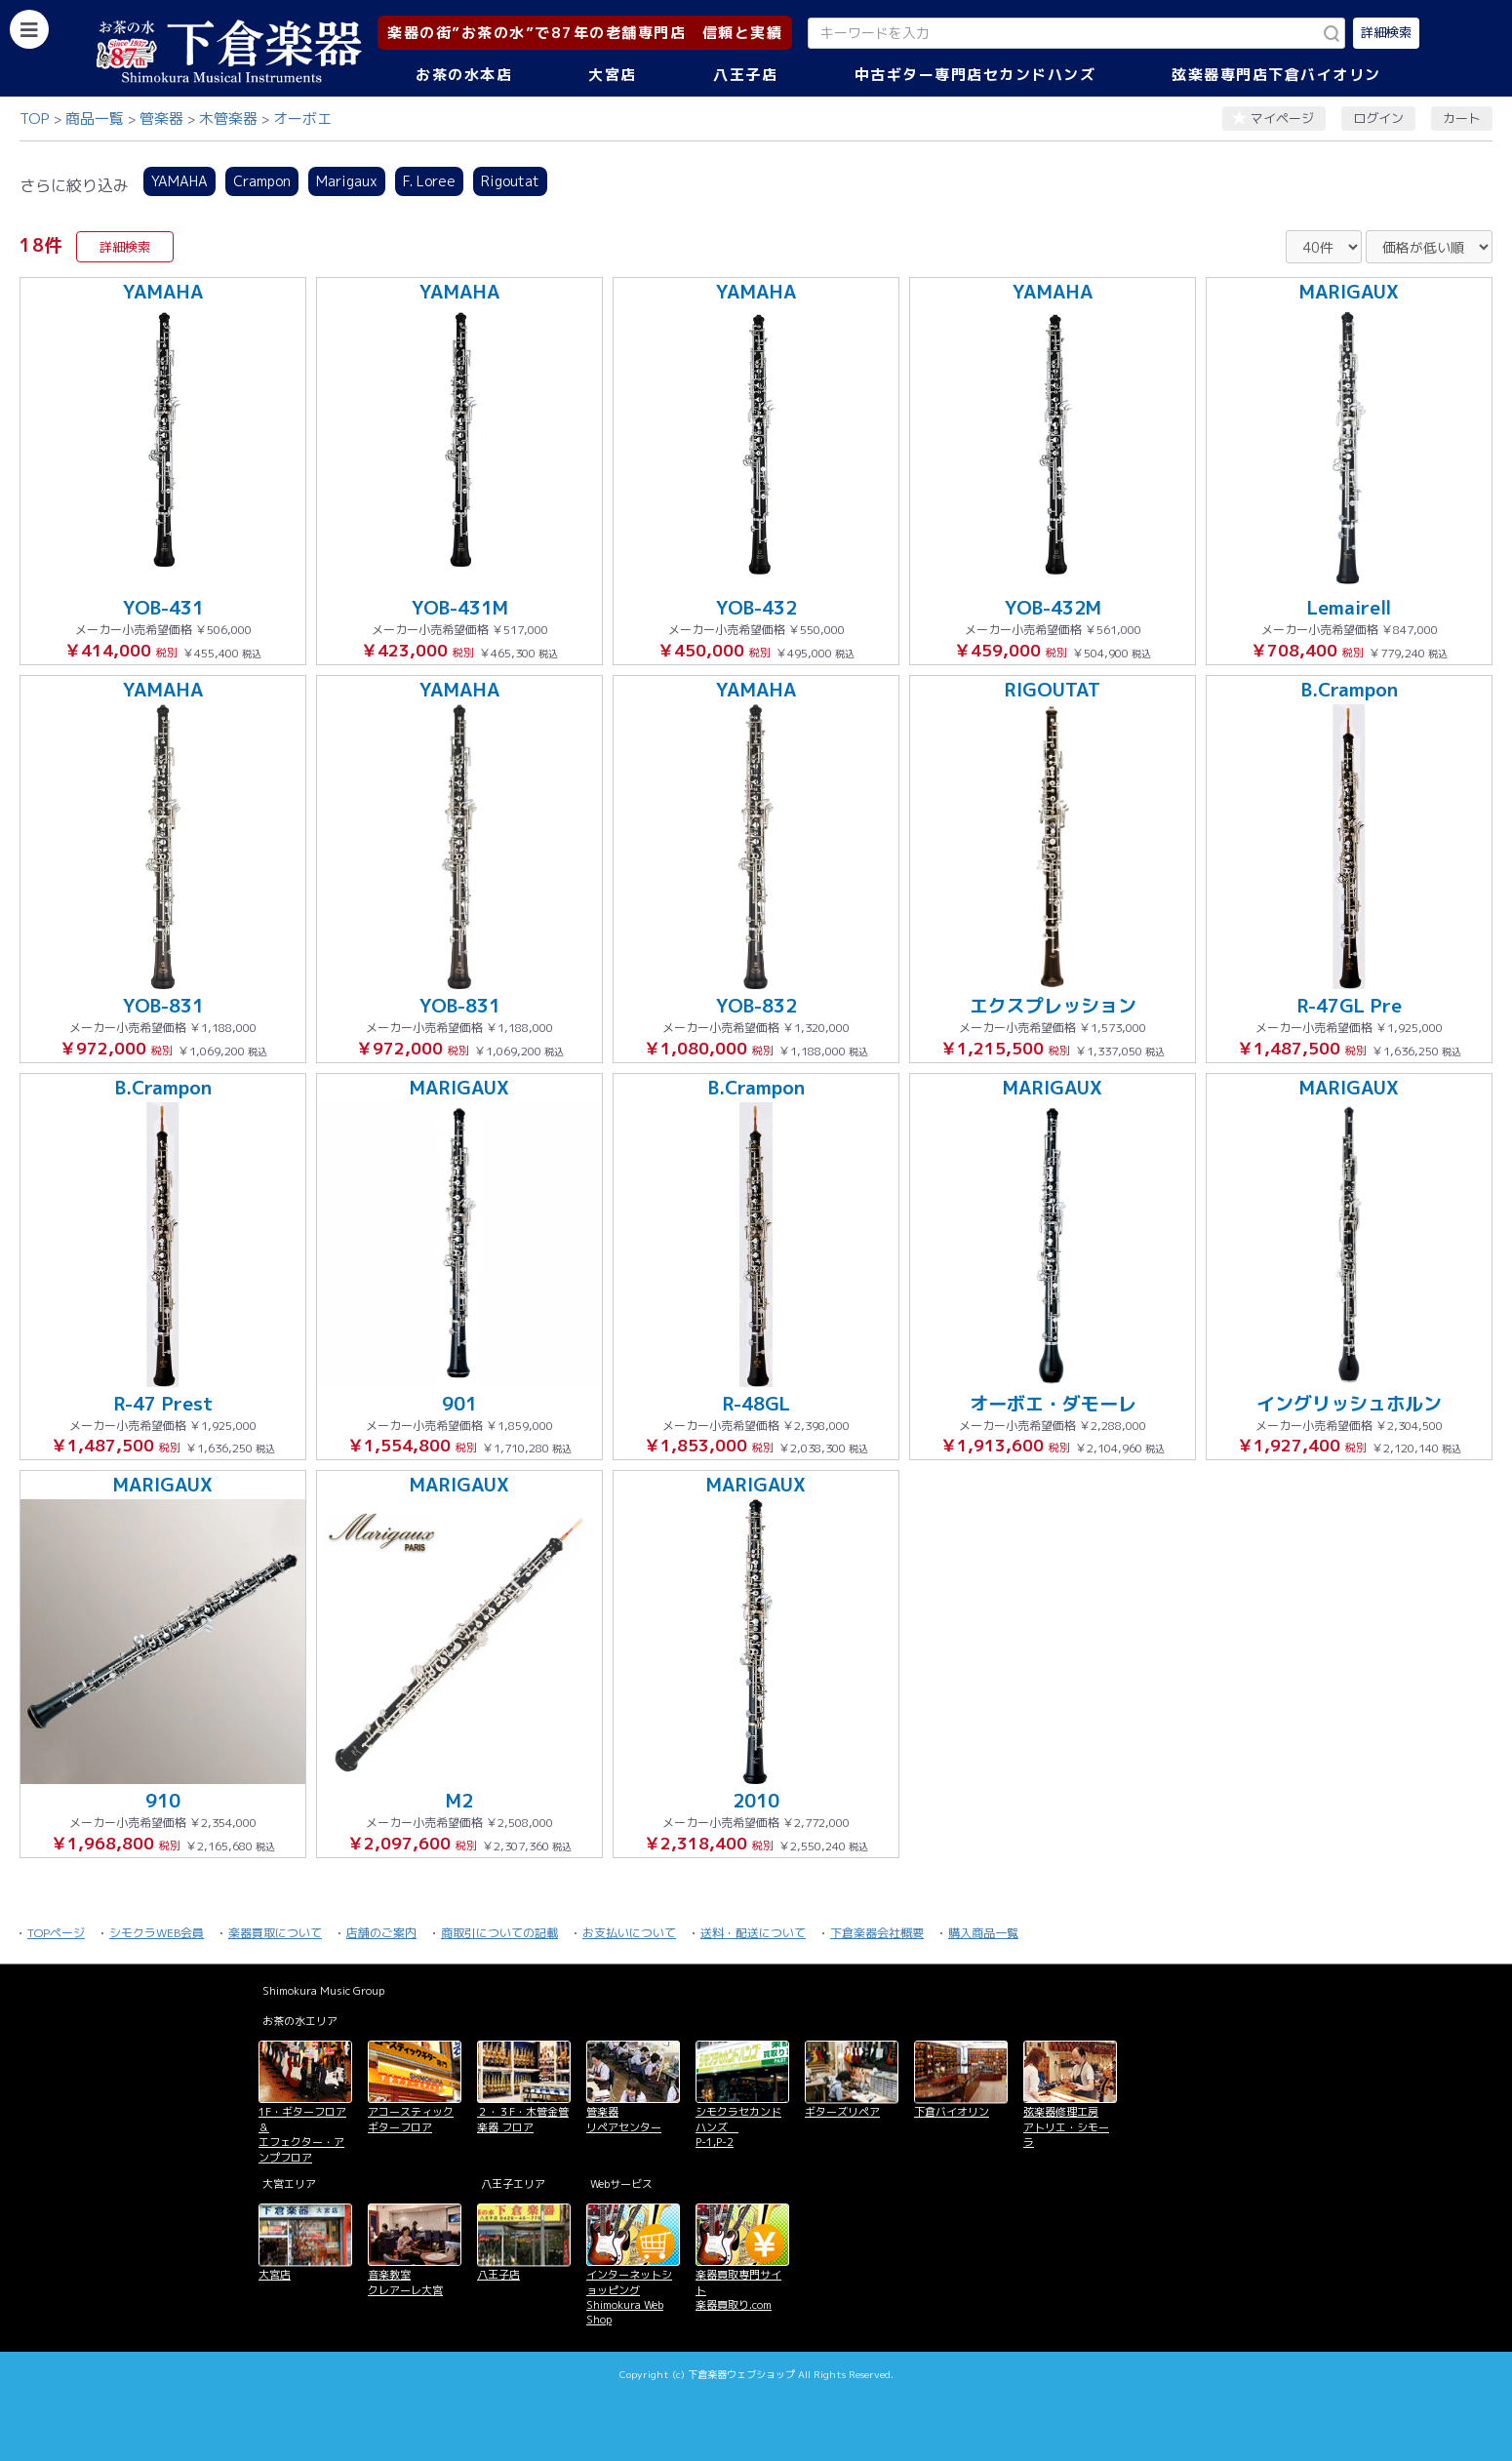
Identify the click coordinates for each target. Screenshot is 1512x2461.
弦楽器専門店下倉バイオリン (1276, 74)
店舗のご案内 (381, 1933)
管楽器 (161, 118)
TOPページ (56, 1933)
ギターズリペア (842, 2112)
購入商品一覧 (983, 1933)
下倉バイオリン (951, 2112)
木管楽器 (228, 118)
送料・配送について (753, 1933)
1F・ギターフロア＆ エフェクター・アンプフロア (302, 2134)
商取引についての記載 (499, 1933)
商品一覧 (94, 118)
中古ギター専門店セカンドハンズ (975, 74)
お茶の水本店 (464, 74)
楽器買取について (275, 1933)
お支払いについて (629, 1933)
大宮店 (612, 74)
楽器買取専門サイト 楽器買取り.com (738, 2290)
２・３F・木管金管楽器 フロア (523, 2119)
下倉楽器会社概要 (877, 1933)
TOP (35, 118)
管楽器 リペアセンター (623, 2119)
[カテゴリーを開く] (29, 29)
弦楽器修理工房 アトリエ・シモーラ (1066, 2127)
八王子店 (745, 74)
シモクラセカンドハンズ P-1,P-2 (738, 2127)
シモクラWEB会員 (156, 1933)
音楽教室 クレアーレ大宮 (405, 2282)
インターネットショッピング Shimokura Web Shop (629, 2297)
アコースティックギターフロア (411, 2119)
